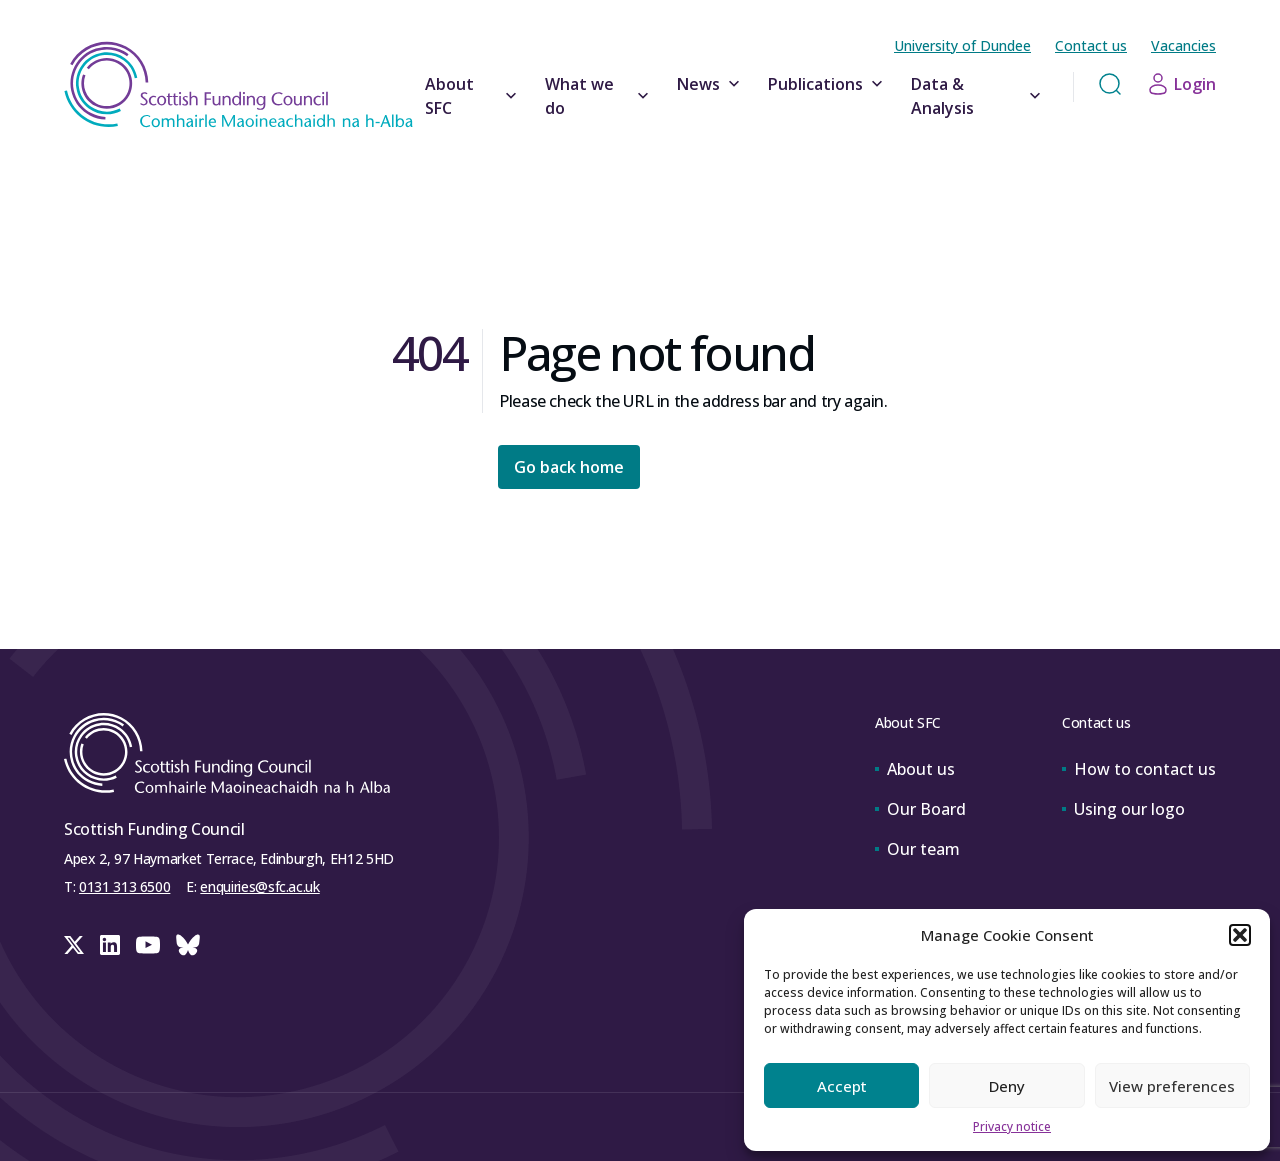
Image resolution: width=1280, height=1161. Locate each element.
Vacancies (1183, 45)
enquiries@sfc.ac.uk (259, 886)
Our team (917, 849)
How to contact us (1139, 769)
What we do (599, 96)
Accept (842, 1086)
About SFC (473, 96)
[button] (1240, 935)
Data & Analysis (978, 96)
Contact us (1091, 45)
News (710, 84)
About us (915, 769)
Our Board (920, 809)
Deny (1007, 1086)
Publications (827, 84)
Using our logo (1123, 809)
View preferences (1172, 1086)
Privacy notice (1012, 1126)
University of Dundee (962, 45)
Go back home (569, 467)
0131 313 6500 (124, 886)
